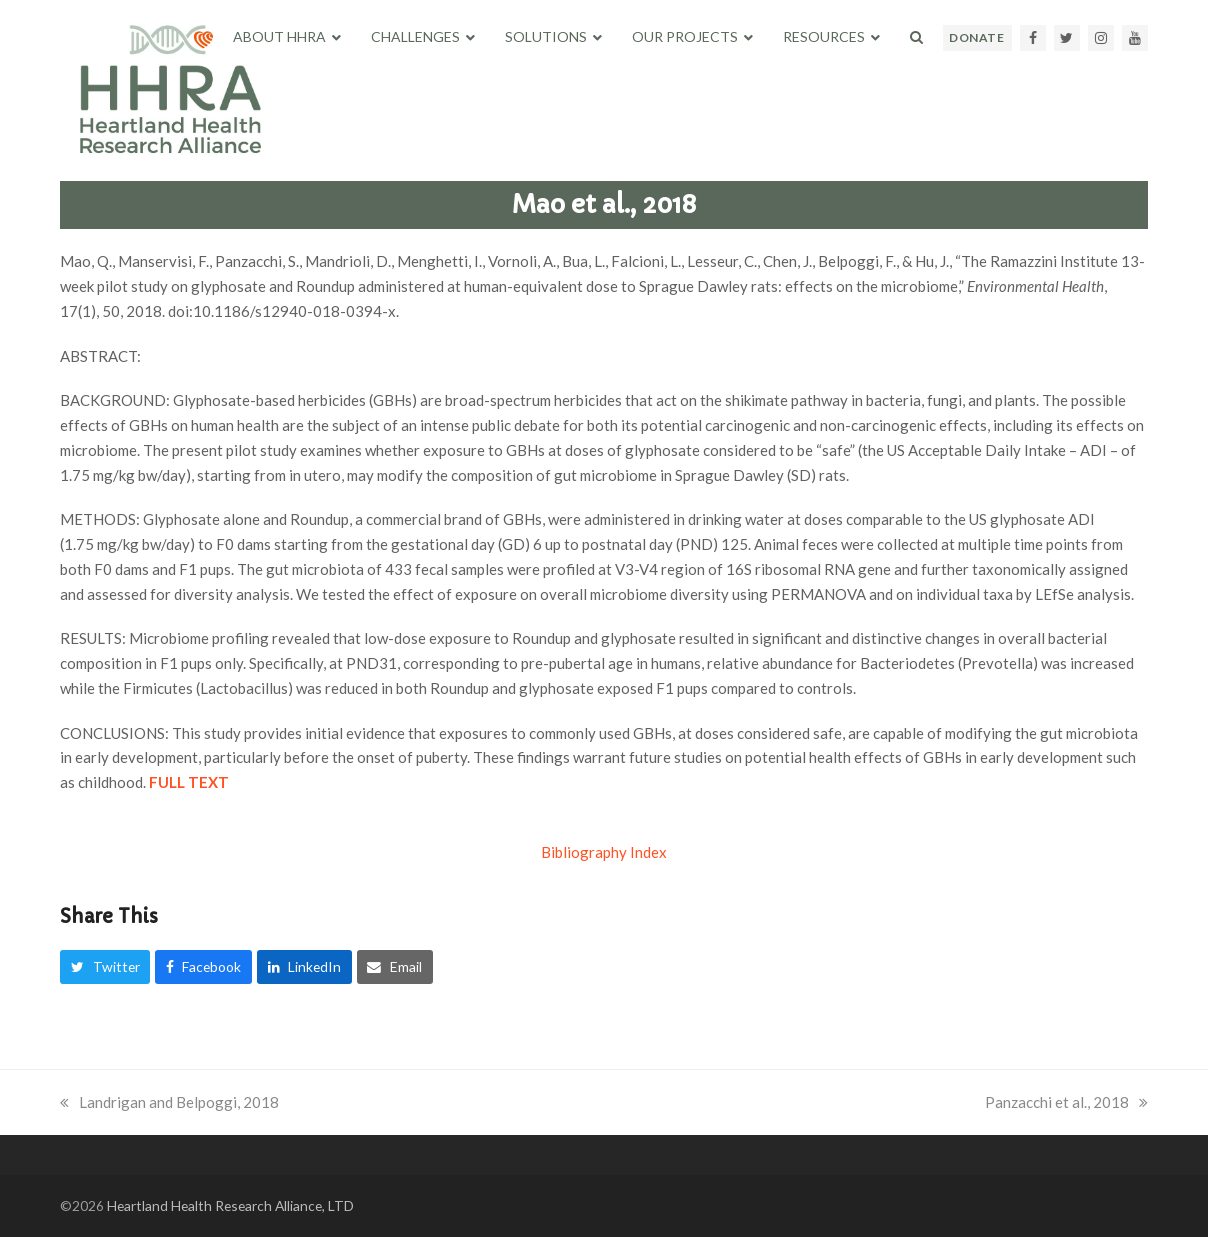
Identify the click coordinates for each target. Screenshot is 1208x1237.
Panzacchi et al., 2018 (1066, 1102)
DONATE (976, 37)
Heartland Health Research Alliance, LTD (230, 1205)
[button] (916, 37)
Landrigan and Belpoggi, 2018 (169, 1102)
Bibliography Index (604, 852)
